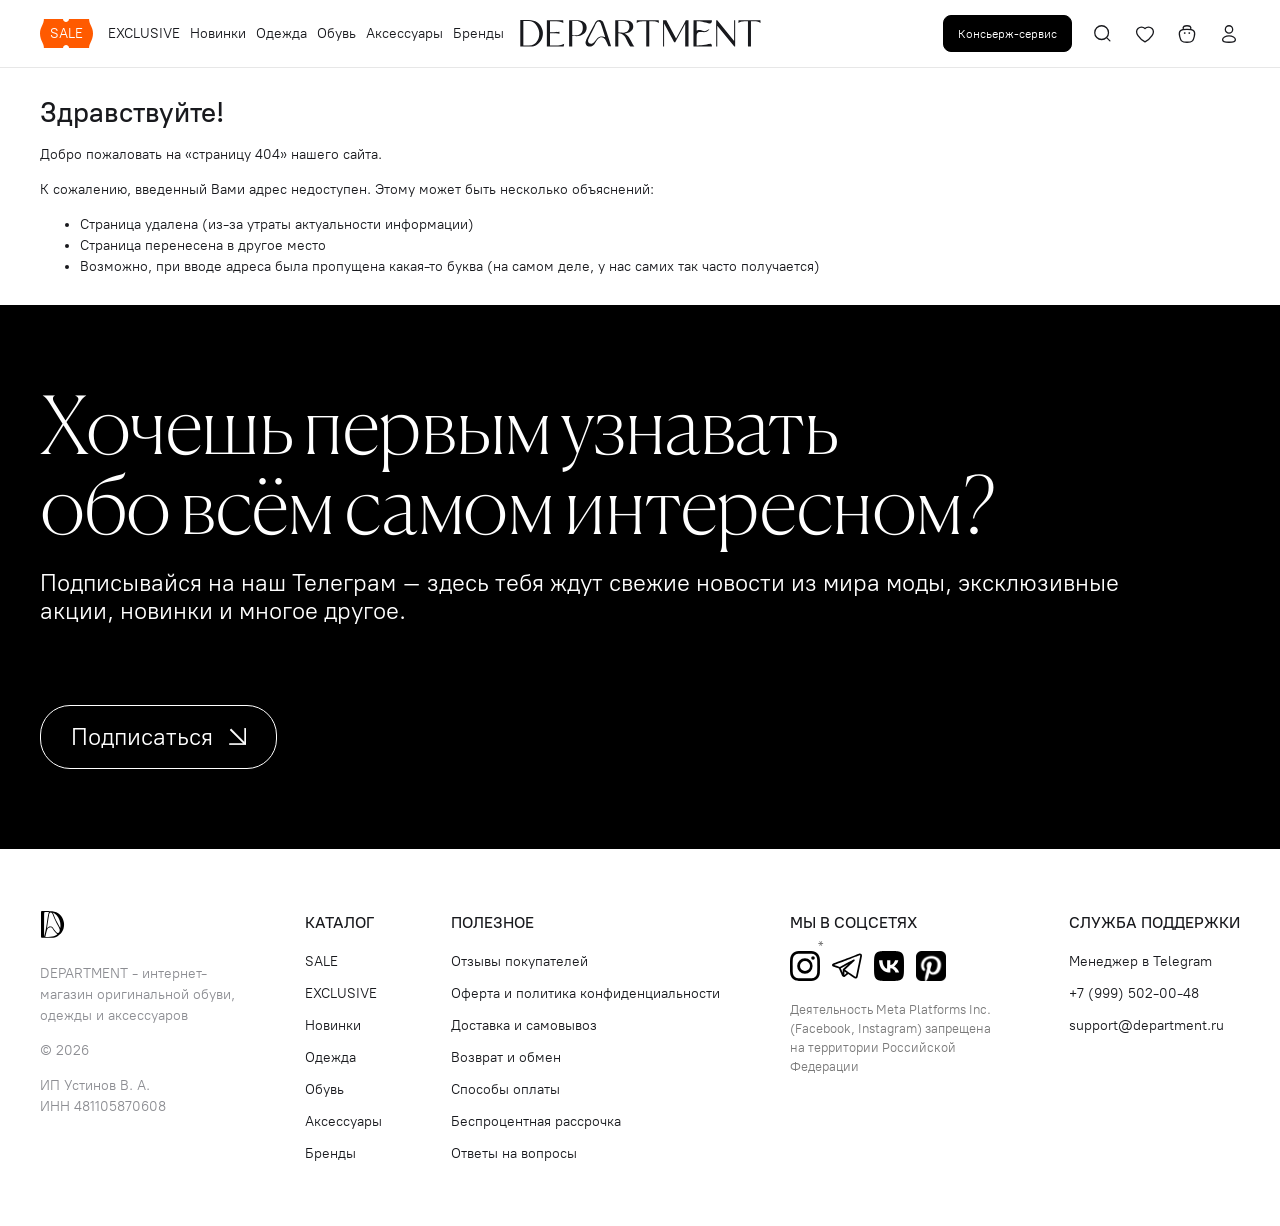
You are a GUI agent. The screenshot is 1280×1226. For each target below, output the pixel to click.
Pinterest (931, 966)
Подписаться (158, 736)
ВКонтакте (889, 966)
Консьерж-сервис (1007, 33)
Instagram (805, 966)
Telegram (847, 966)
